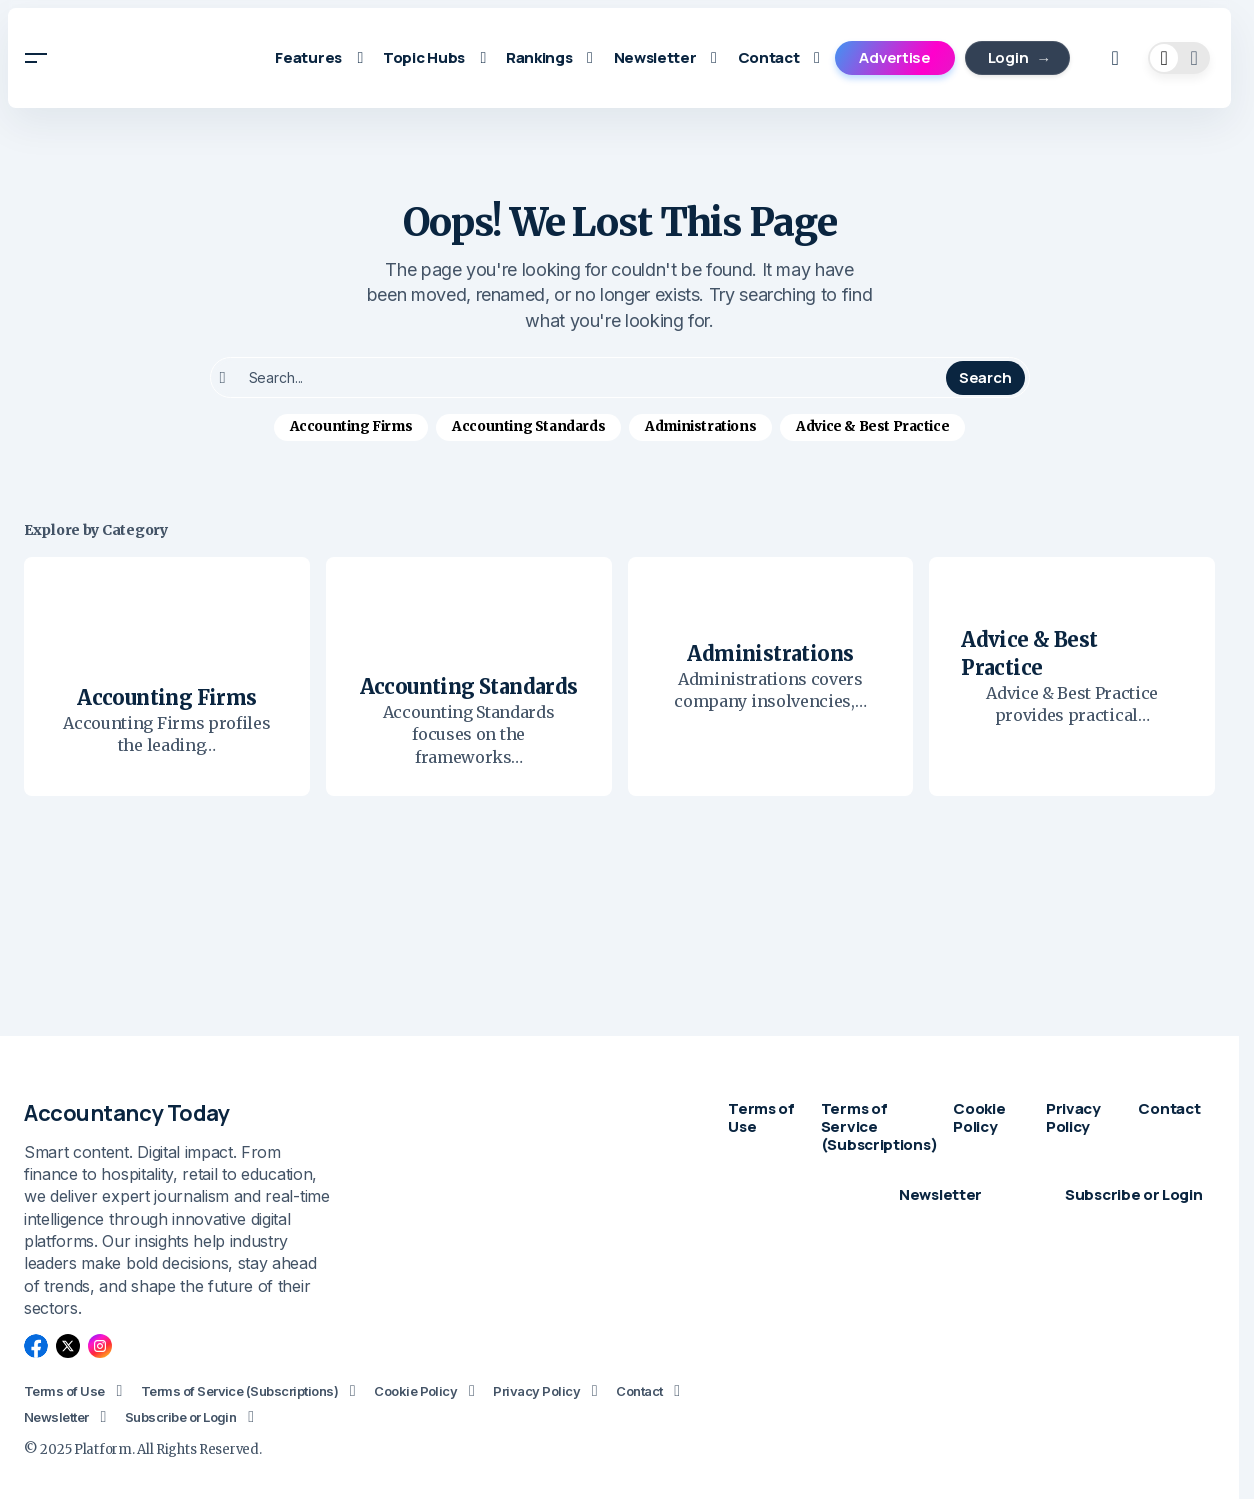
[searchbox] (580, 378)
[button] (36, 58)
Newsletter (56, 1417)
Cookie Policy (415, 1391)
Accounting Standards (528, 426)
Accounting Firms (351, 426)
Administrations (700, 426)
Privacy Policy (536, 1391)
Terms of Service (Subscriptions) (239, 1391)
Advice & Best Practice (872, 426)
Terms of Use (64, 1391)
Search (985, 377)
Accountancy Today (127, 1113)
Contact (639, 1391)
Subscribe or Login (181, 1417)
